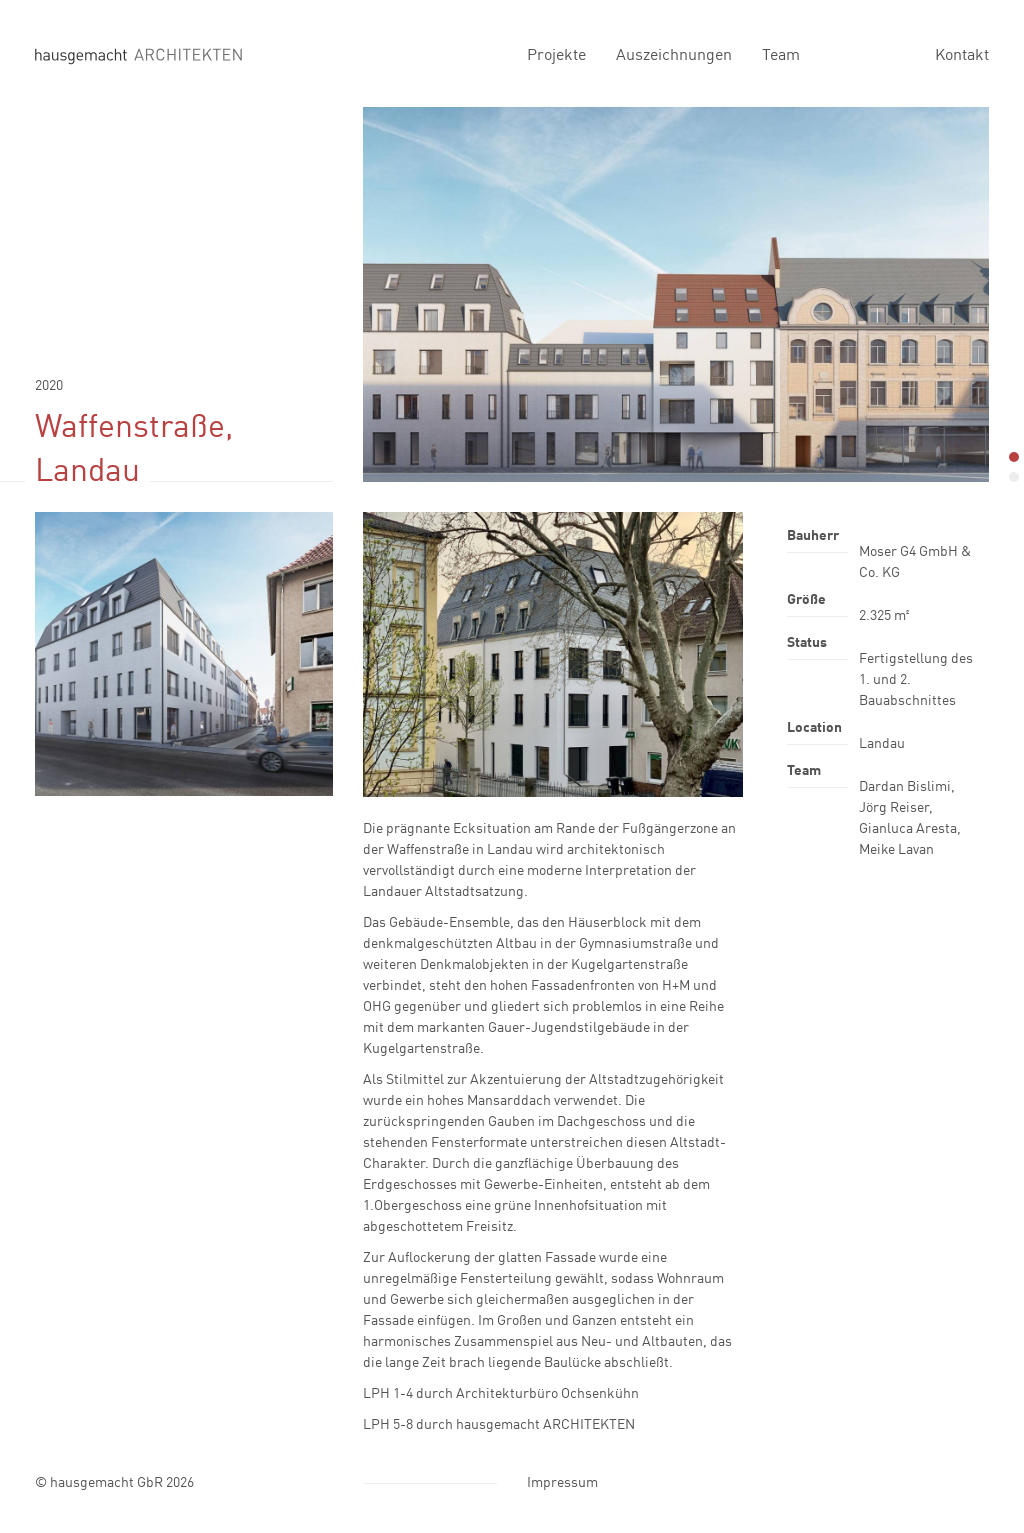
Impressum (562, 1481)
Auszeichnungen (674, 54)
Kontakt (962, 54)
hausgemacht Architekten (138, 55)
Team (781, 54)
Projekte (556, 54)
